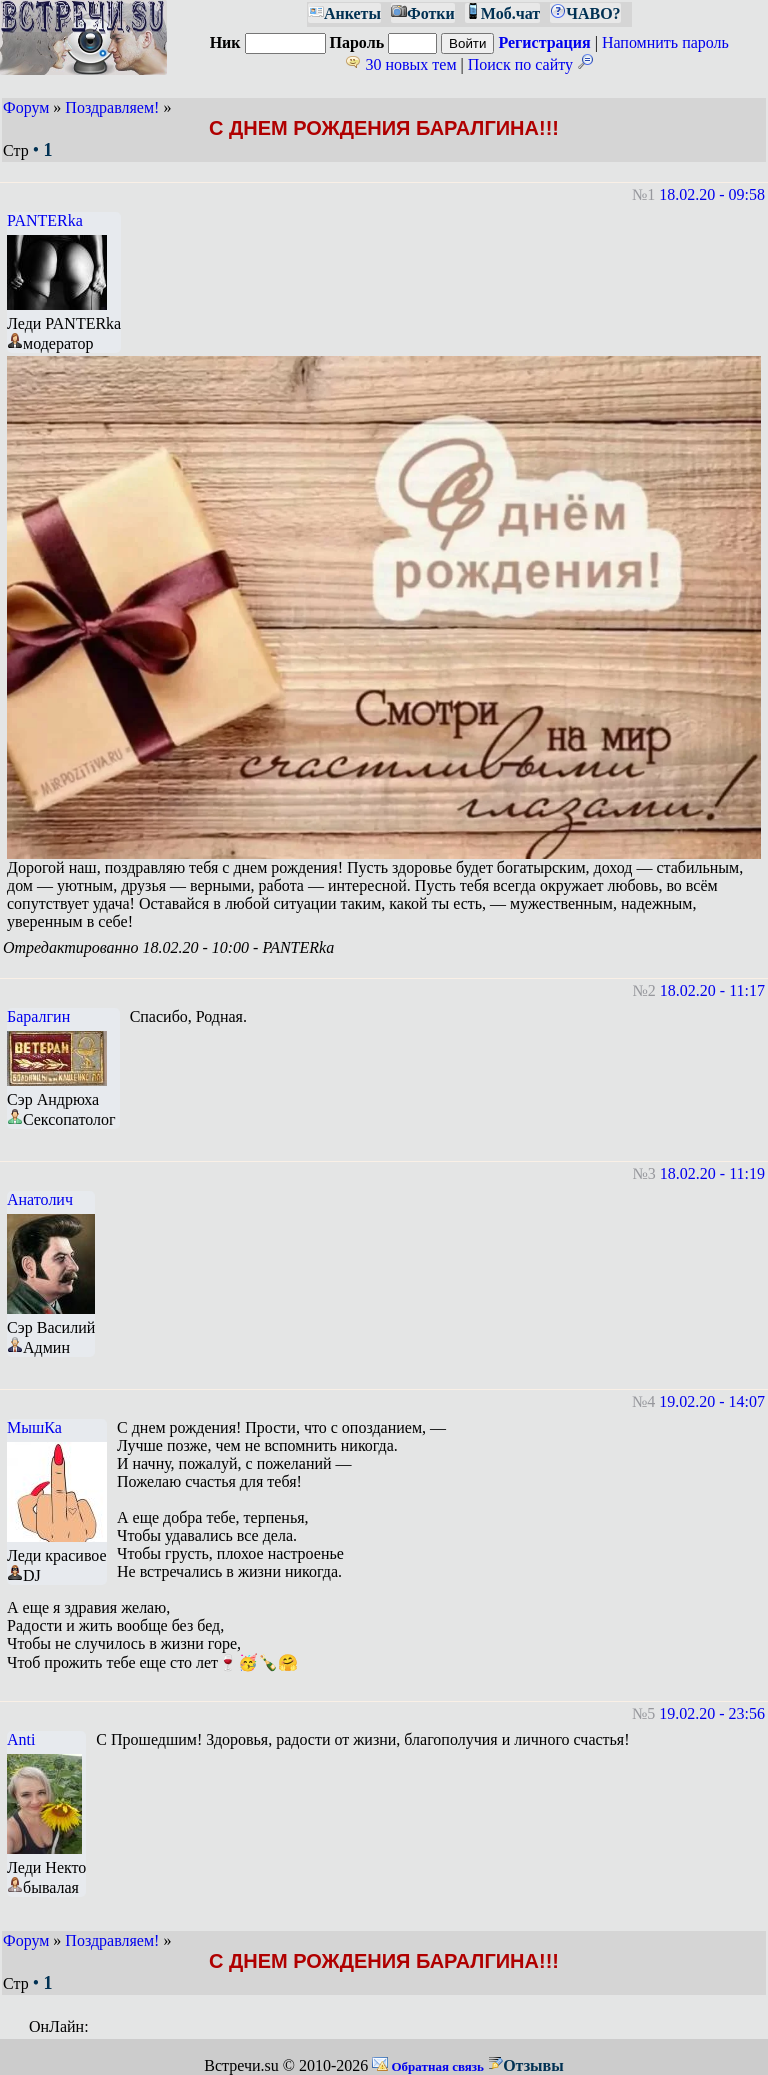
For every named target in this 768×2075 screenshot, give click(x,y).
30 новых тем (400, 64)
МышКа (34, 1427)
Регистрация (544, 42)
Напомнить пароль (665, 42)
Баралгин (38, 1016)
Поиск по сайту (530, 64)
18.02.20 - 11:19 (712, 1173)
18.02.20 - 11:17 (712, 990)
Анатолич (40, 1199)
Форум (26, 107)
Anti (21, 1739)
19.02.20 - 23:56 (712, 1713)
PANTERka (45, 220)
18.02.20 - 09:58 (712, 194)
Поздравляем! (112, 107)
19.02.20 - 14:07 (712, 1401)
